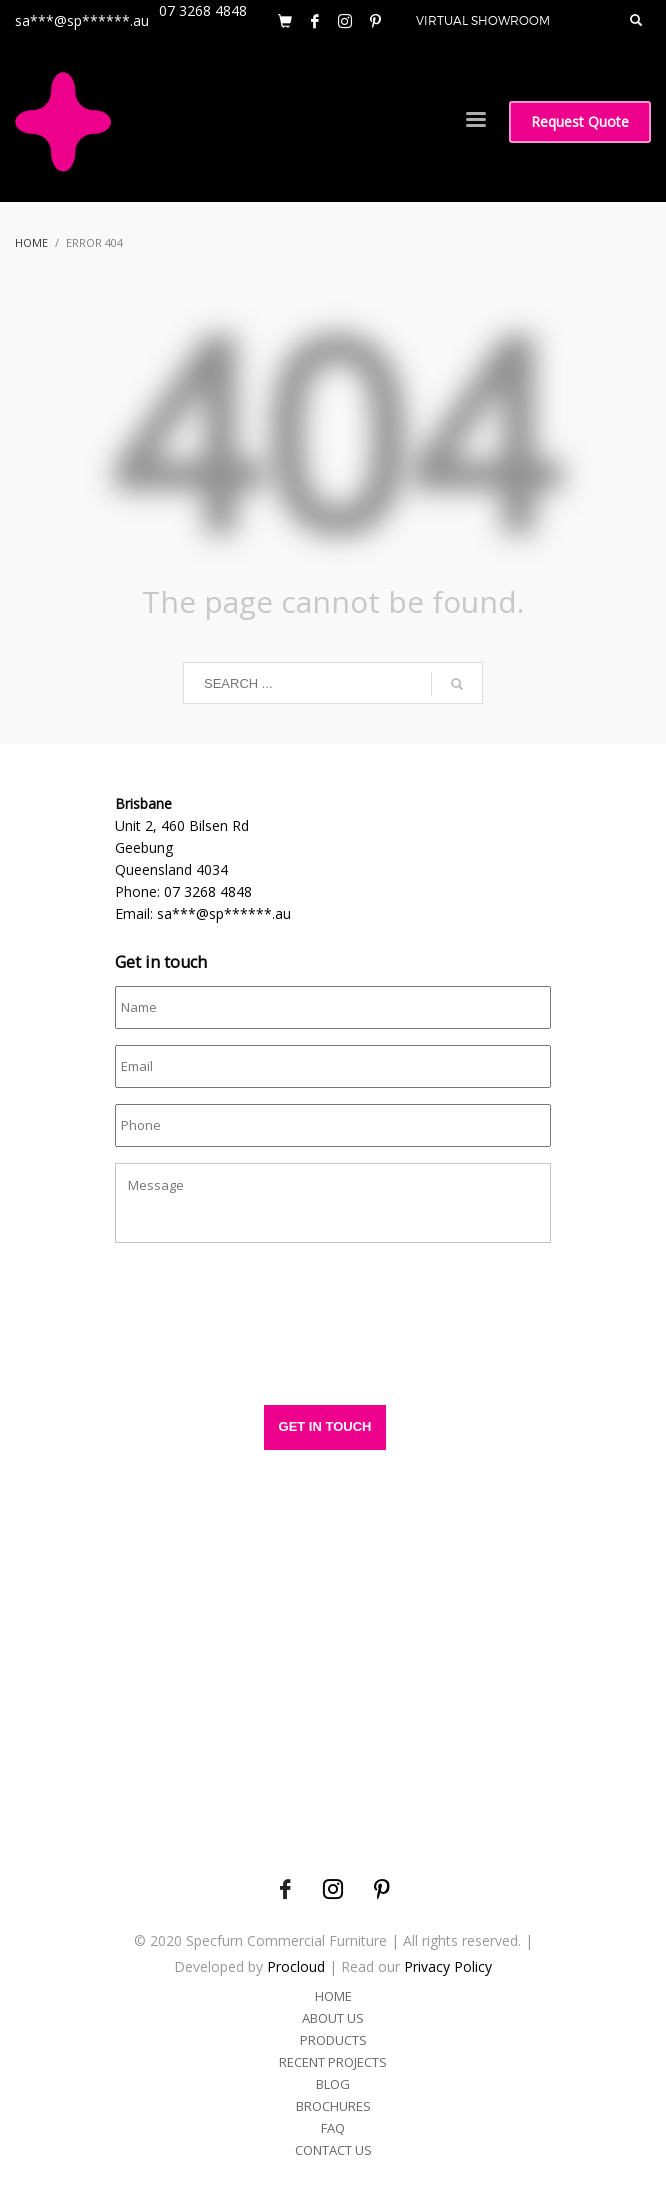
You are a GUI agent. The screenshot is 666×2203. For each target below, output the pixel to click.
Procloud (296, 1966)
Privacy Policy (448, 1966)
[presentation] (267, 1334)
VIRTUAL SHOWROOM (483, 20)
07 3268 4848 (208, 891)
